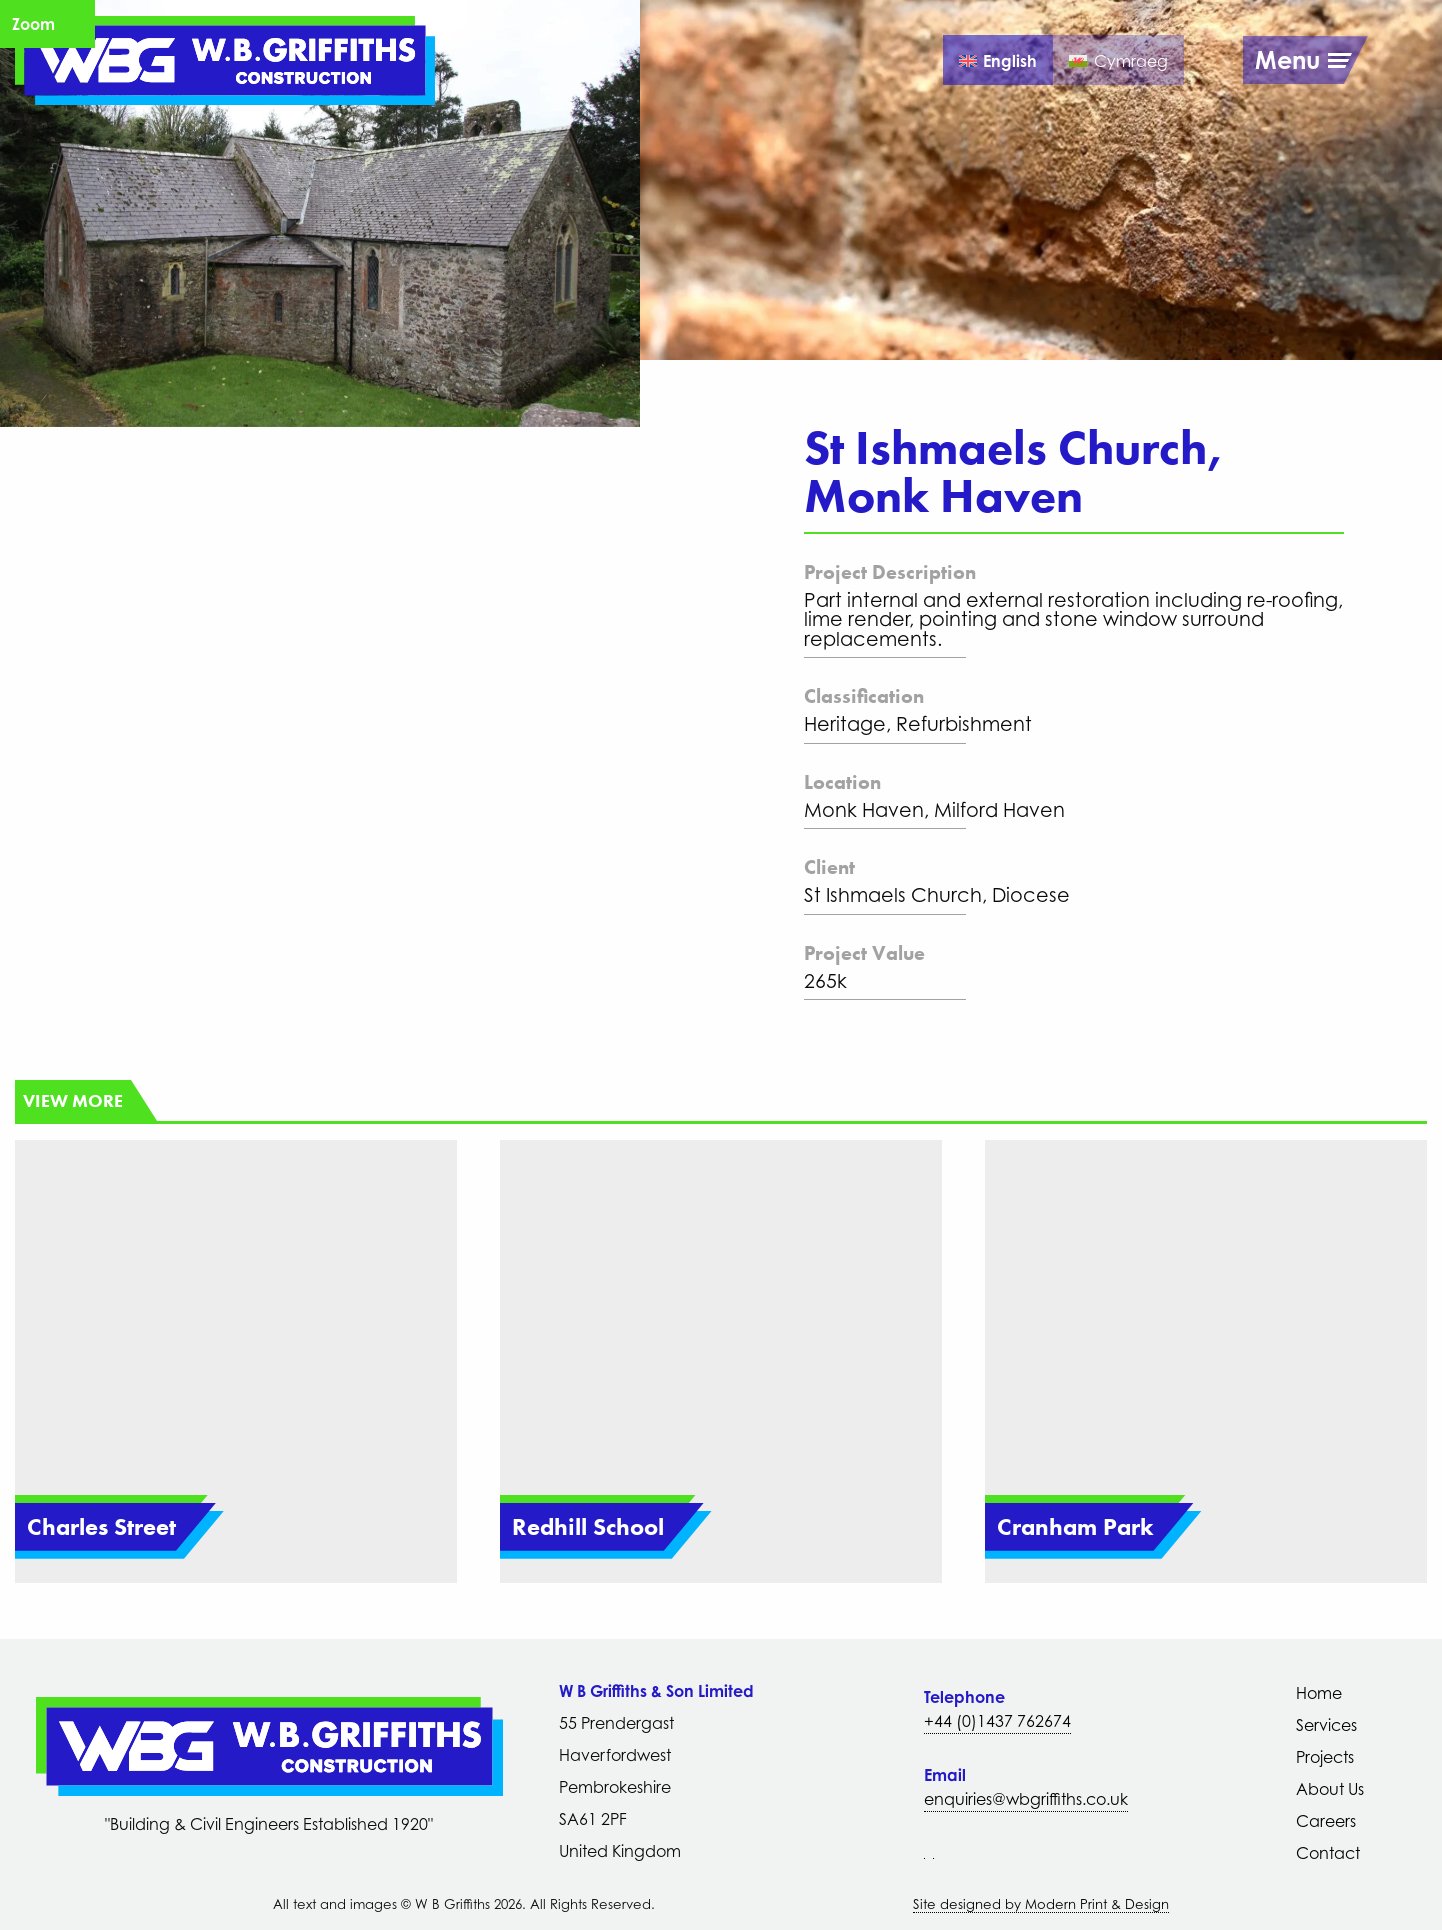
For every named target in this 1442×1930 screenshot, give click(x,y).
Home (1319, 1693)
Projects (1325, 1757)
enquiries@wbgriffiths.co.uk (1026, 1799)
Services (1326, 1725)
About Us (1330, 1789)
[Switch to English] (998, 60)
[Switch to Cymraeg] (1118, 60)
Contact (1328, 1853)
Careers (1326, 1821)
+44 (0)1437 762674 (997, 1721)
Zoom (33, 24)
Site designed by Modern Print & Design (1041, 1904)
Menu (1287, 60)
